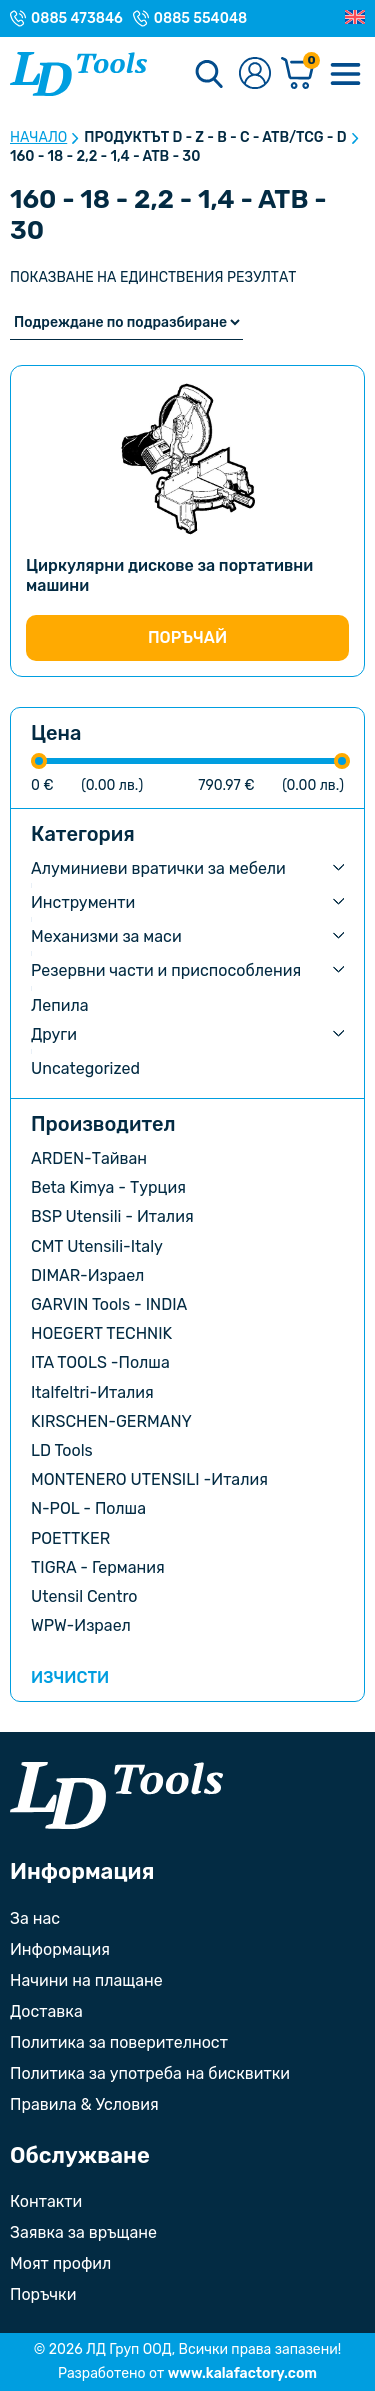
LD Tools (62, 1450)
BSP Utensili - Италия (112, 1216)
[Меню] (345, 74)
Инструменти (83, 902)
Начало (38, 138)
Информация (60, 1949)
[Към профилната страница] (255, 74)
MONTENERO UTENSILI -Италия (149, 1479)
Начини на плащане (86, 1980)
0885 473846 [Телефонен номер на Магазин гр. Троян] (77, 19)
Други (54, 1034)
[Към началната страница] (116, 1795)
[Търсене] (209, 74)
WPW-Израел (81, 1625)
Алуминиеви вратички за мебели (158, 868)
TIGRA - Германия (98, 1567)
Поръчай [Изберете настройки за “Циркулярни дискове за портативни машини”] (187, 637)
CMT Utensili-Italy (97, 1246)
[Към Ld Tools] (78, 74)
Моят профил (60, 2263)
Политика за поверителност (119, 2042)
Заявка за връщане (83, 2232)
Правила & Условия (84, 2104)
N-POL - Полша (88, 1508)
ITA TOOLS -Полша (100, 1362)
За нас (35, 1918)
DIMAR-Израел (87, 1275)
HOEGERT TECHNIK (101, 1333)
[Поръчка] (126, 322)
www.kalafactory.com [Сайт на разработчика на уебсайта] (242, 2373)
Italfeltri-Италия (92, 1392)
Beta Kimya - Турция (108, 1187)
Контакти (46, 2201)
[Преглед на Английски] (355, 18)
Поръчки (43, 2294)
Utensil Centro (84, 1596)
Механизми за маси (106, 936)
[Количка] (298, 74)
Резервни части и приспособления (166, 970)
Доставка (46, 2011)
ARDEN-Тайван (89, 1158)
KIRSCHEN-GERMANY (111, 1421)
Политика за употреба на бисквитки (150, 2073)
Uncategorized (85, 1068)
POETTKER (70, 1538)
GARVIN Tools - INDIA (109, 1304)
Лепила (60, 1005)
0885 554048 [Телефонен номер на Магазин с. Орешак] (200, 19)
